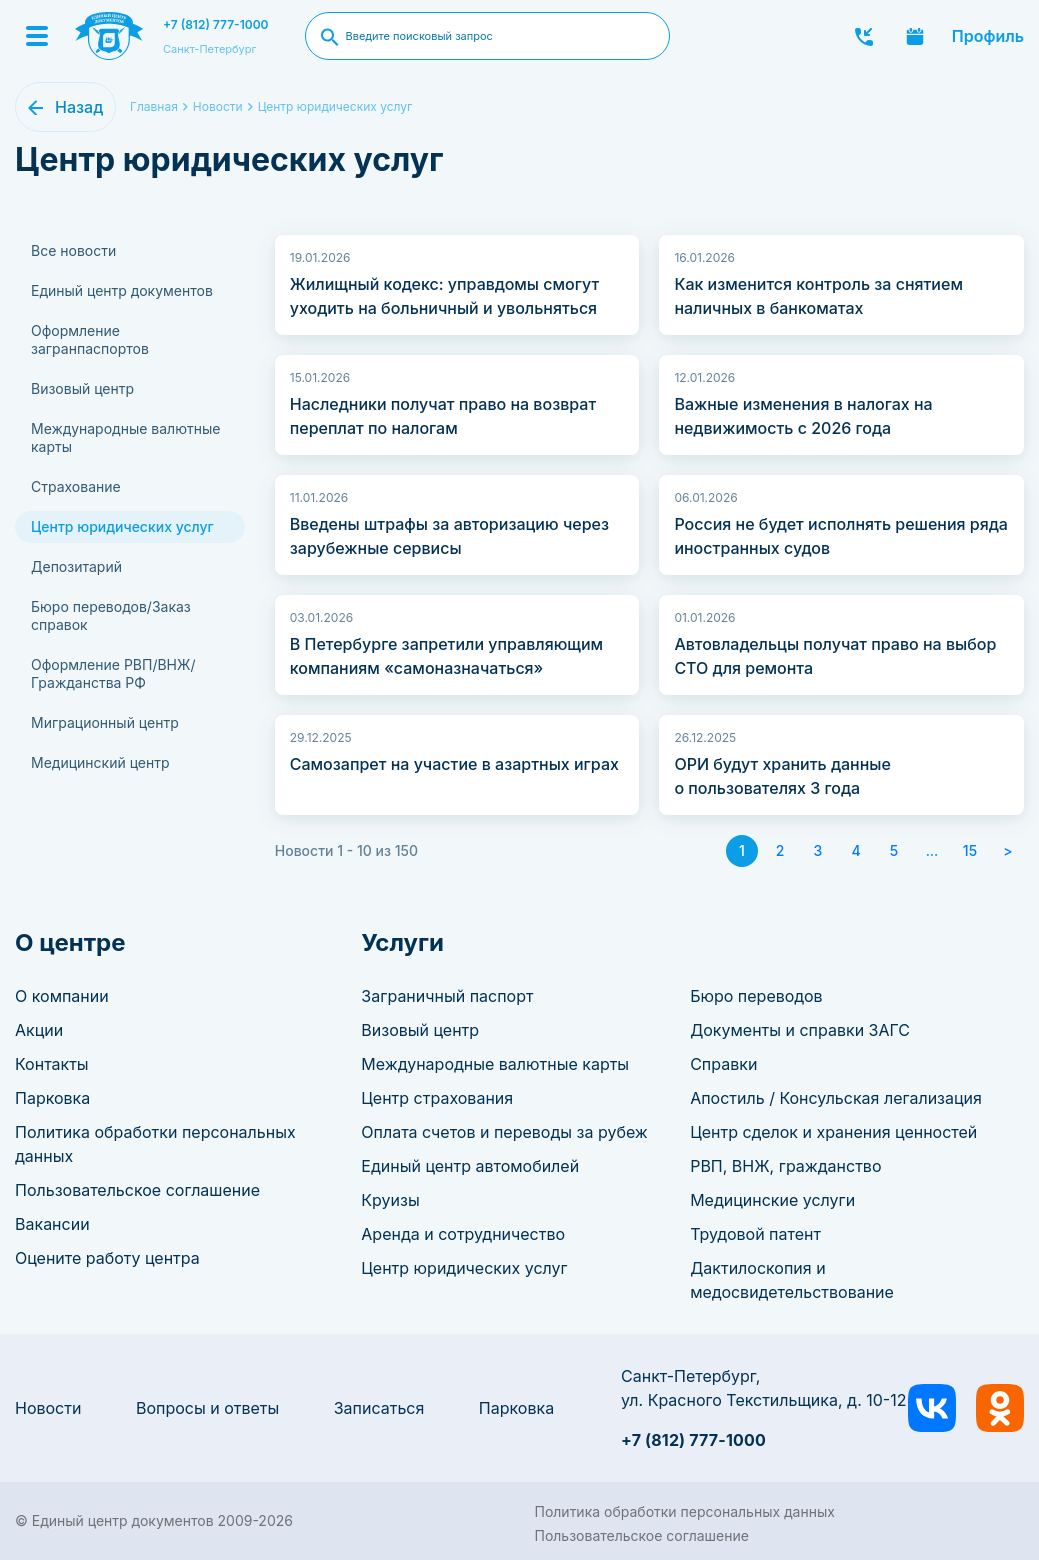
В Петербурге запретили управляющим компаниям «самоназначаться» (446, 656)
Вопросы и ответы (207, 1408)
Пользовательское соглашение (137, 1190)
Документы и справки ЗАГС (800, 1030)
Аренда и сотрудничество (463, 1234)
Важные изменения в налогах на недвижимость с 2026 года (803, 416)
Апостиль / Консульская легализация (836, 1098)
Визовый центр (82, 388)
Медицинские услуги (772, 1200)
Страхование (76, 486)
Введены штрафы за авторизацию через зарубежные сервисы (449, 536)
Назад (79, 107)
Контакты (52, 1064)
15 (970, 850)
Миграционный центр (105, 722)
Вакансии (52, 1224)
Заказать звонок (864, 36)
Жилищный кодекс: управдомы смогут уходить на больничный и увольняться (444, 296)
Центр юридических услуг (335, 106)
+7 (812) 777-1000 (216, 24)
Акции (39, 1030)
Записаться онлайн (915, 36)
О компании (62, 996)
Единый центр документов (122, 290)
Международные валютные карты (125, 437)
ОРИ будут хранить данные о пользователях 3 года (782, 776)
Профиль (988, 36)
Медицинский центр (100, 762)
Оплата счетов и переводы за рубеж (504, 1132)
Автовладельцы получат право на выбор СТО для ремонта (835, 656)
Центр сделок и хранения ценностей (833, 1132)
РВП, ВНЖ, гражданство (785, 1166)
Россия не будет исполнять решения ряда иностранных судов (840, 536)
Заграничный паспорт (447, 996)
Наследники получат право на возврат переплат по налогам (443, 416)
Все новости (73, 250)
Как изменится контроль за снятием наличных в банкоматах (818, 296)
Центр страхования (437, 1098)
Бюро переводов (756, 996)
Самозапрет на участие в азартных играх (454, 764)
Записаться (379, 1408)
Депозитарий (76, 566)
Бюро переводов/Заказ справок (111, 615)
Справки (723, 1064)
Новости (48, 1408)
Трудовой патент (755, 1234)
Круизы (390, 1200)
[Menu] (37, 36)
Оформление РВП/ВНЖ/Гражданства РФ (113, 673)
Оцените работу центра (107, 1258)
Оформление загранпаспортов (90, 339)
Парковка (52, 1098)
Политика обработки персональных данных (685, 1511)
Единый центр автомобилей (470, 1166)
